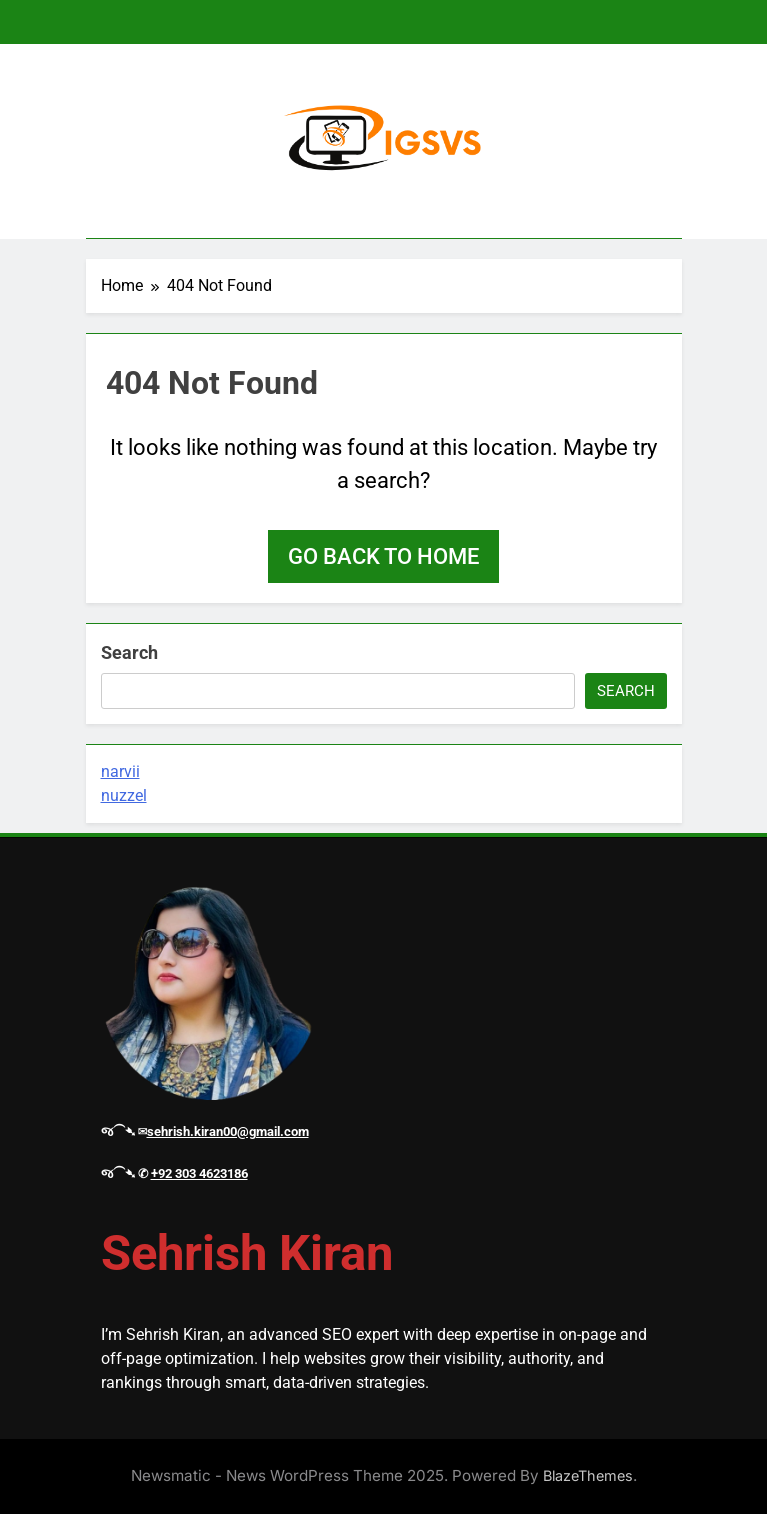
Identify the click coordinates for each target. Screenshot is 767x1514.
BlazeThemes (588, 1475)
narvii (120, 771)
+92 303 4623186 (199, 1173)
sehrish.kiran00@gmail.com (228, 1131)
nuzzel (124, 795)
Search (129, 652)
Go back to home (383, 556)
